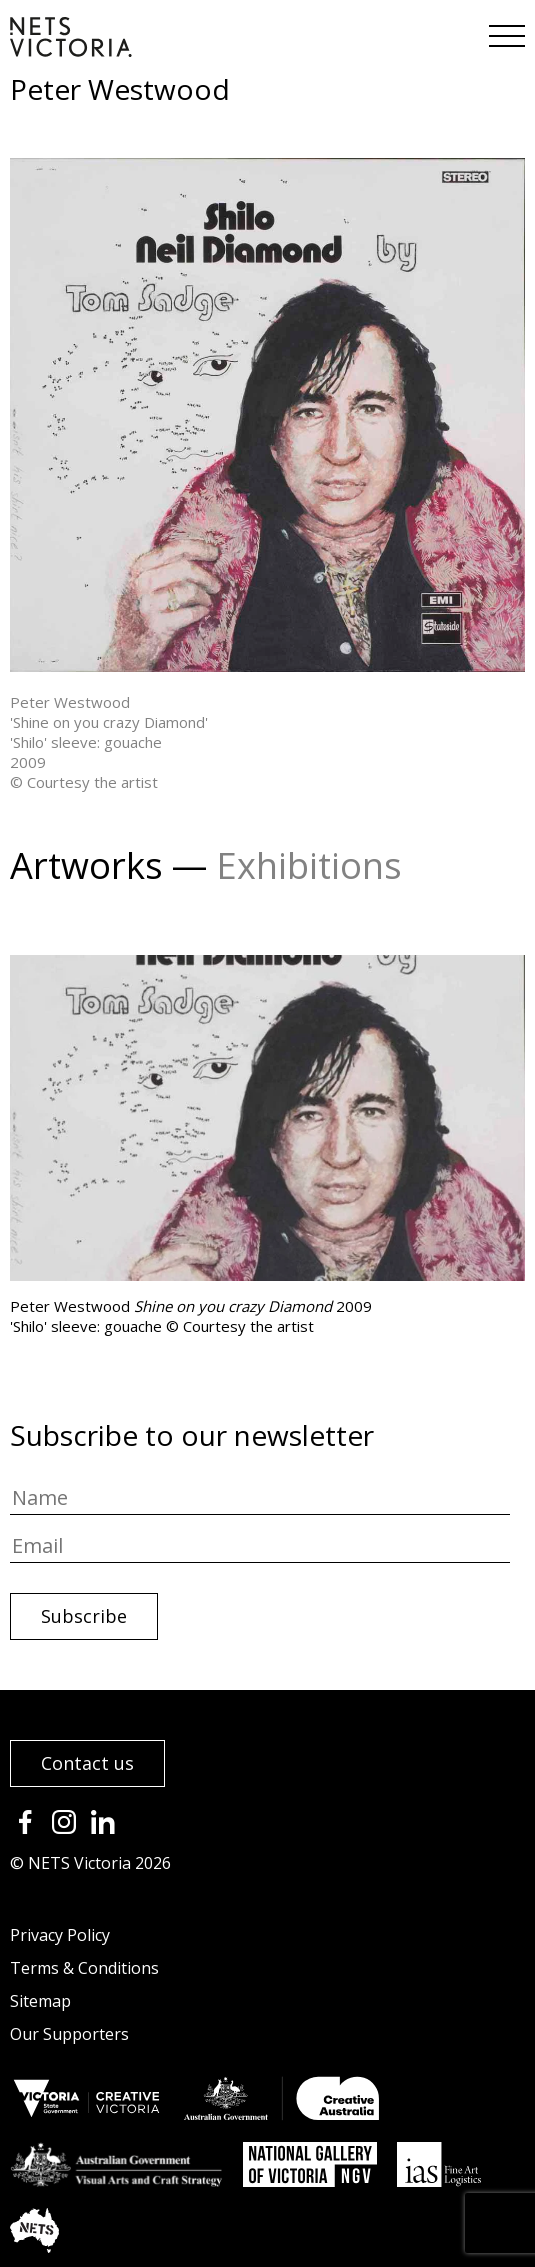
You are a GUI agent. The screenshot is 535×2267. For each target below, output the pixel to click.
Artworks (86, 865)
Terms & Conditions (84, 1968)
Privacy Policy (60, 1935)
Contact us (87, 1763)
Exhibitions (309, 865)
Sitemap (40, 2001)
